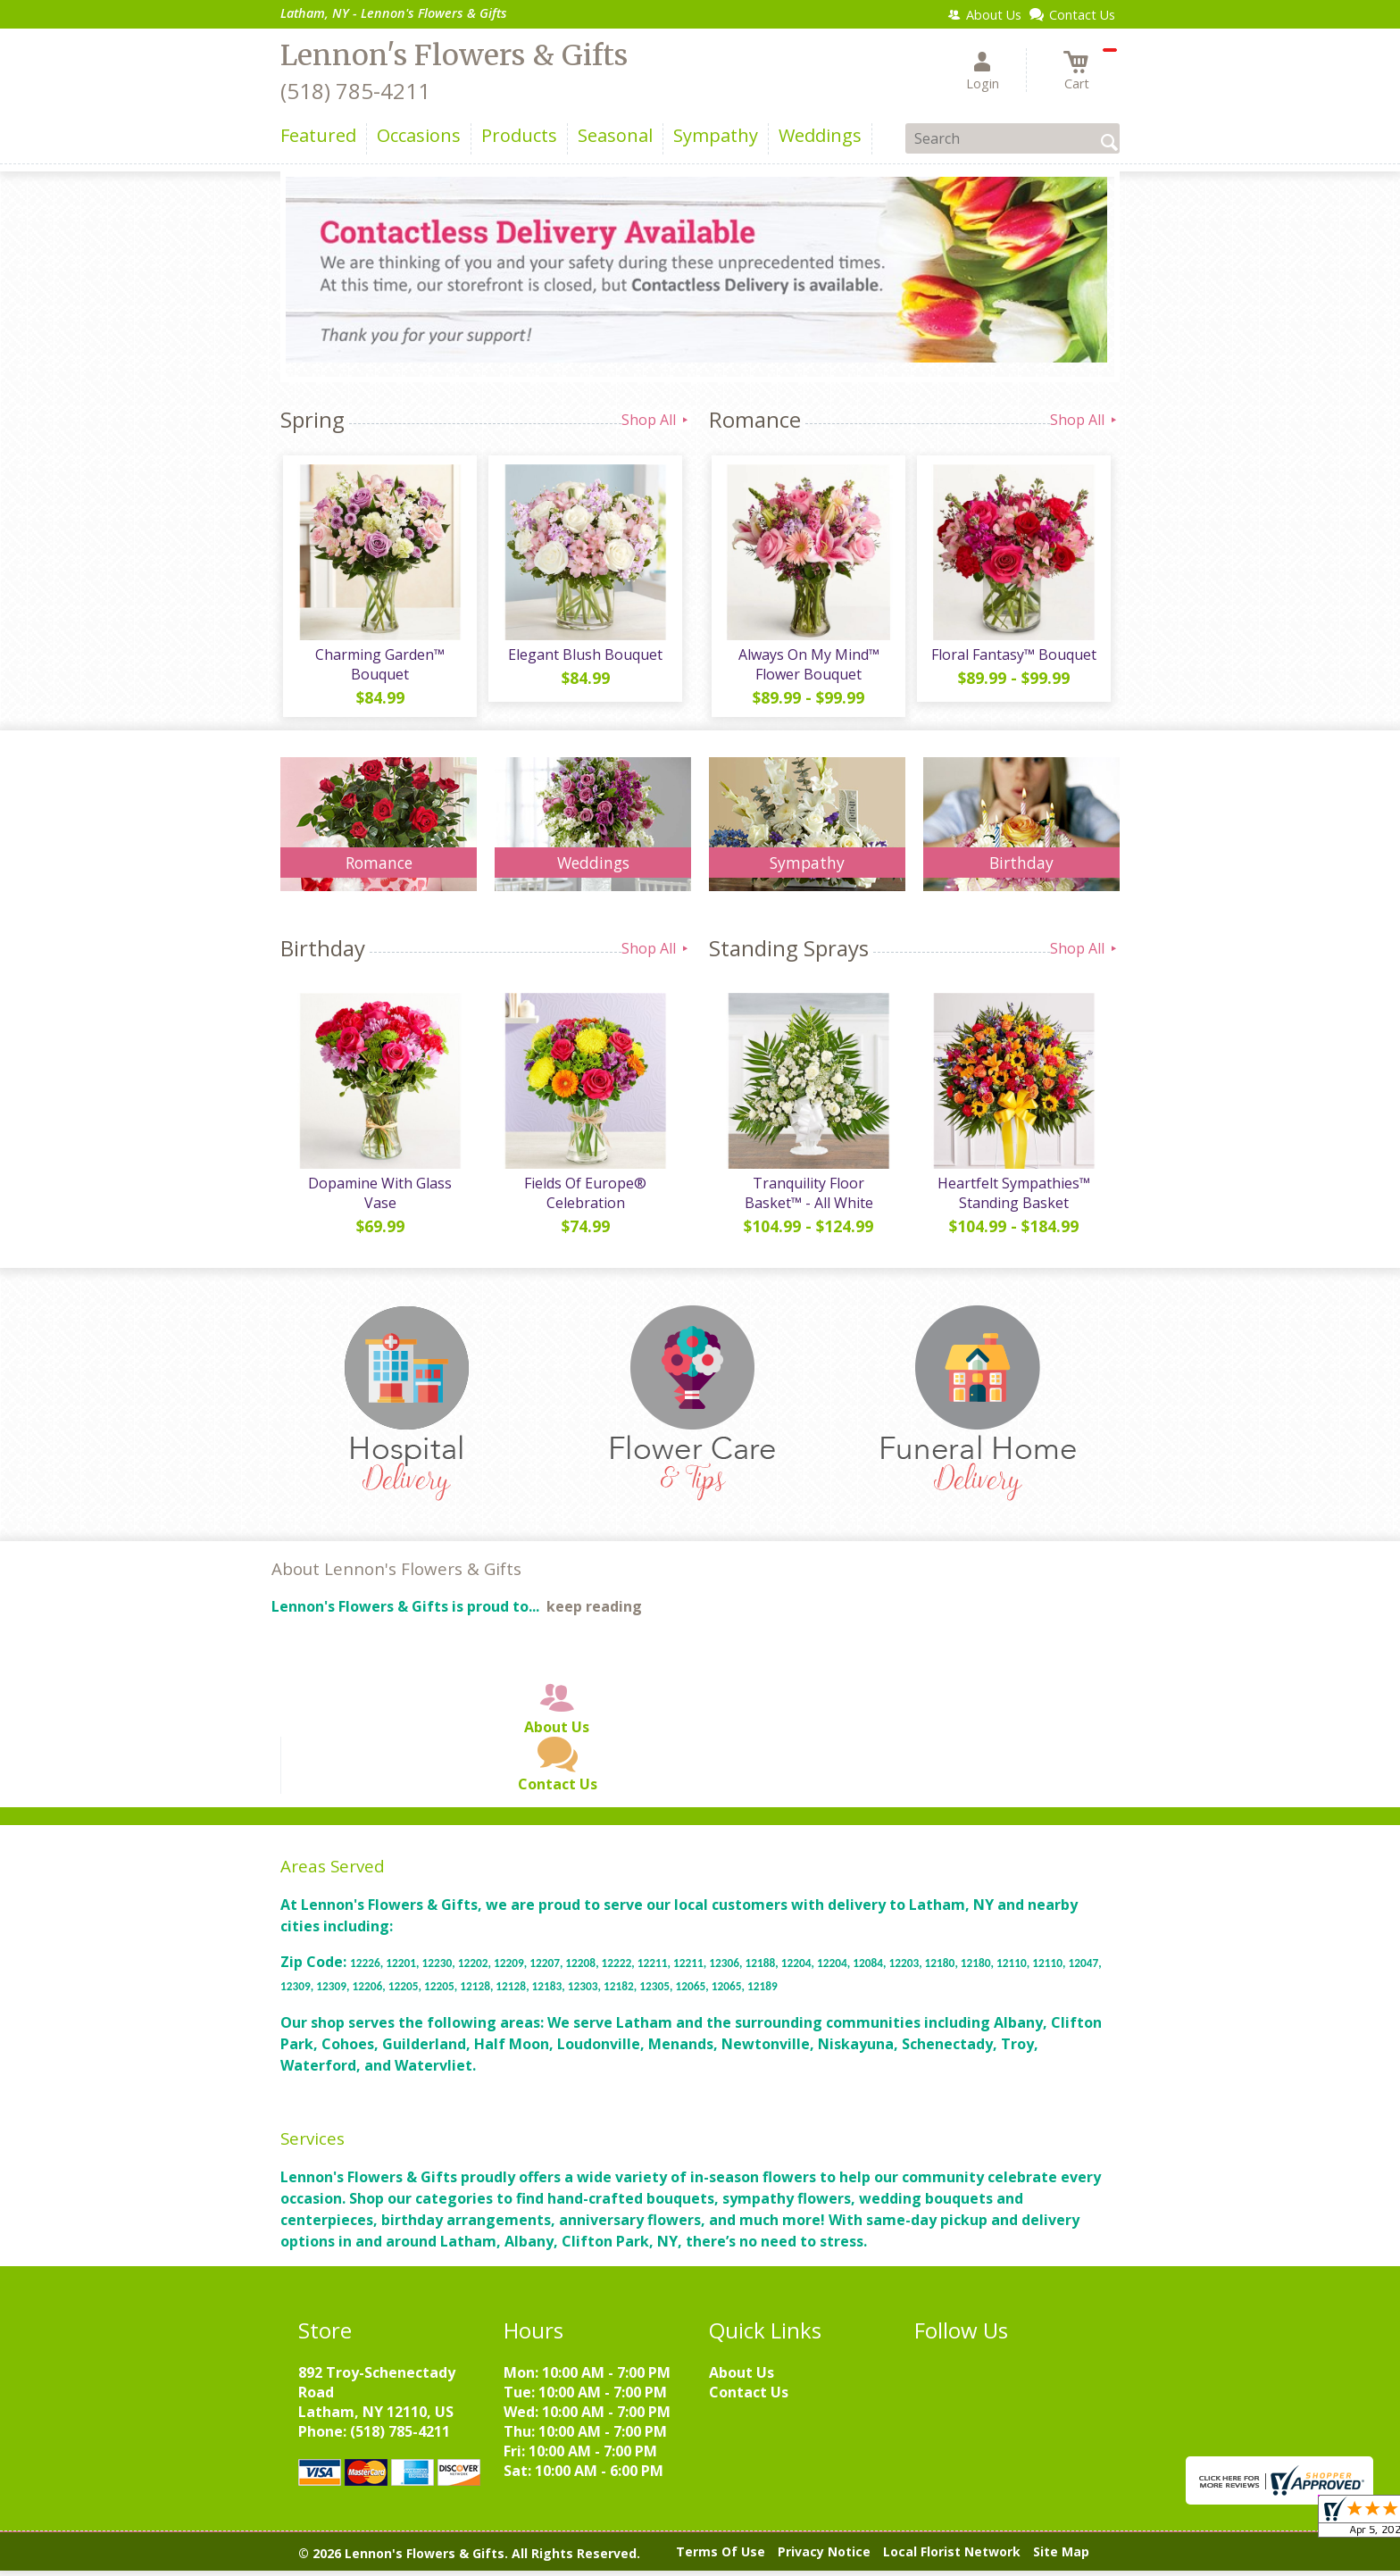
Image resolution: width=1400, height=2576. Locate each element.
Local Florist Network (952, 2557)
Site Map (1061, 2557)
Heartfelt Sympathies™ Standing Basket (1013, 1198)
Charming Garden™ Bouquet (379, 667)
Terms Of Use (720, 2557)
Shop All (656, 419)
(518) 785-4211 (355, 90)
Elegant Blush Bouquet (584, 657)
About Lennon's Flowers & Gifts (396, 1574)
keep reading (594, 1612)
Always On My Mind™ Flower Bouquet (807, 667)
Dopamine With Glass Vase (379, 1198)
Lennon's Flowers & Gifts (454, 55)
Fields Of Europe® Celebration (584, 1198)
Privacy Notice (824, 2557)
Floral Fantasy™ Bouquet (1013, 657)
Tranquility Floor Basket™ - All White (807, 1198)
